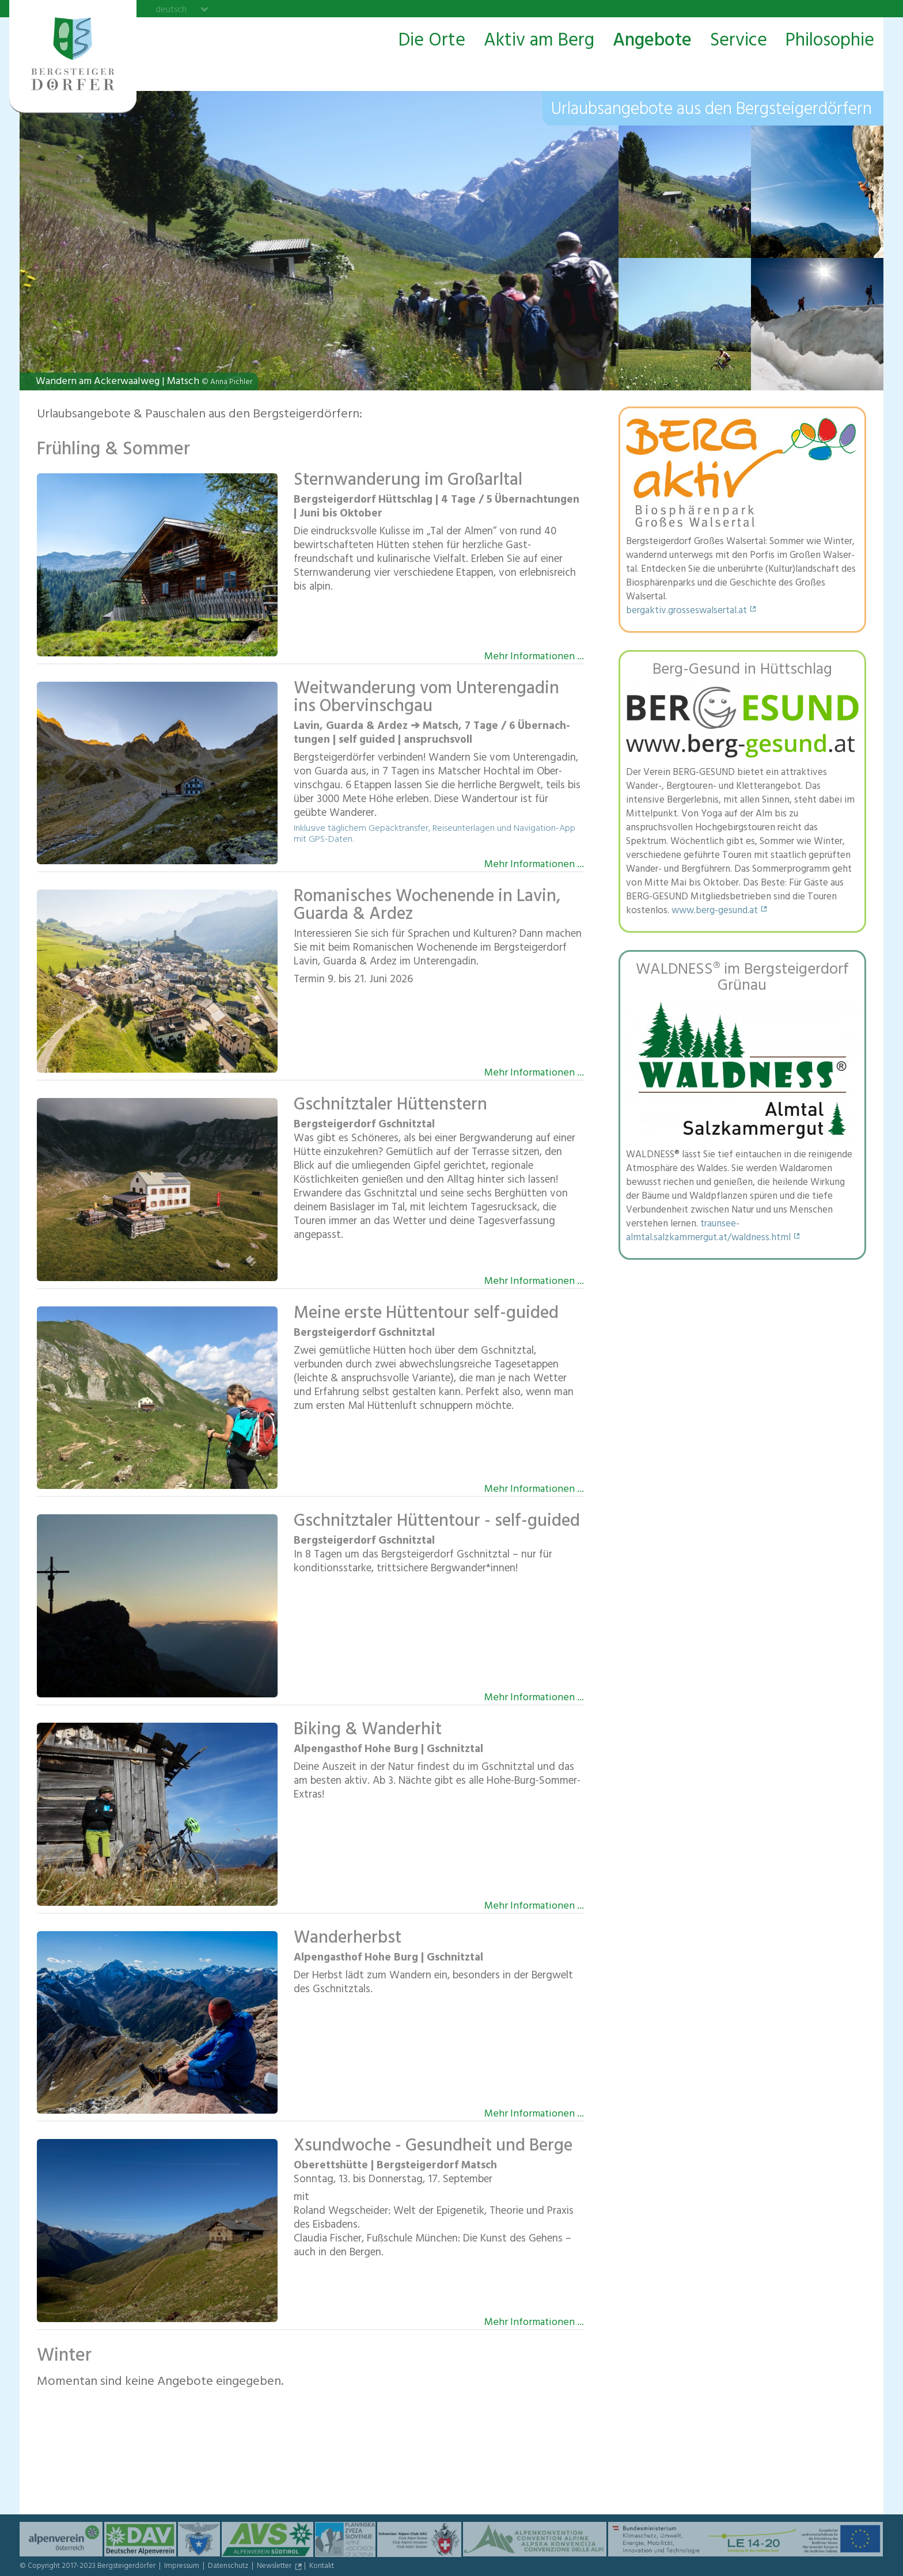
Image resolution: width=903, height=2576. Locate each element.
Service (738, 41)
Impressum (182, 2567)
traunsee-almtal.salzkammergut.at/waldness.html (708, 1231)
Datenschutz (229, 2567)
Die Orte (432, 41)
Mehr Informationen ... (534, 655)
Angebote (652, 41)
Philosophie (830, 41)
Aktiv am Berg (539, 41)
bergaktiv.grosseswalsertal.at (686, 611)
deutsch (171, 9)
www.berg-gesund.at (714, 911)
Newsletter (275, 2567)
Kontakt (321, 2567)
